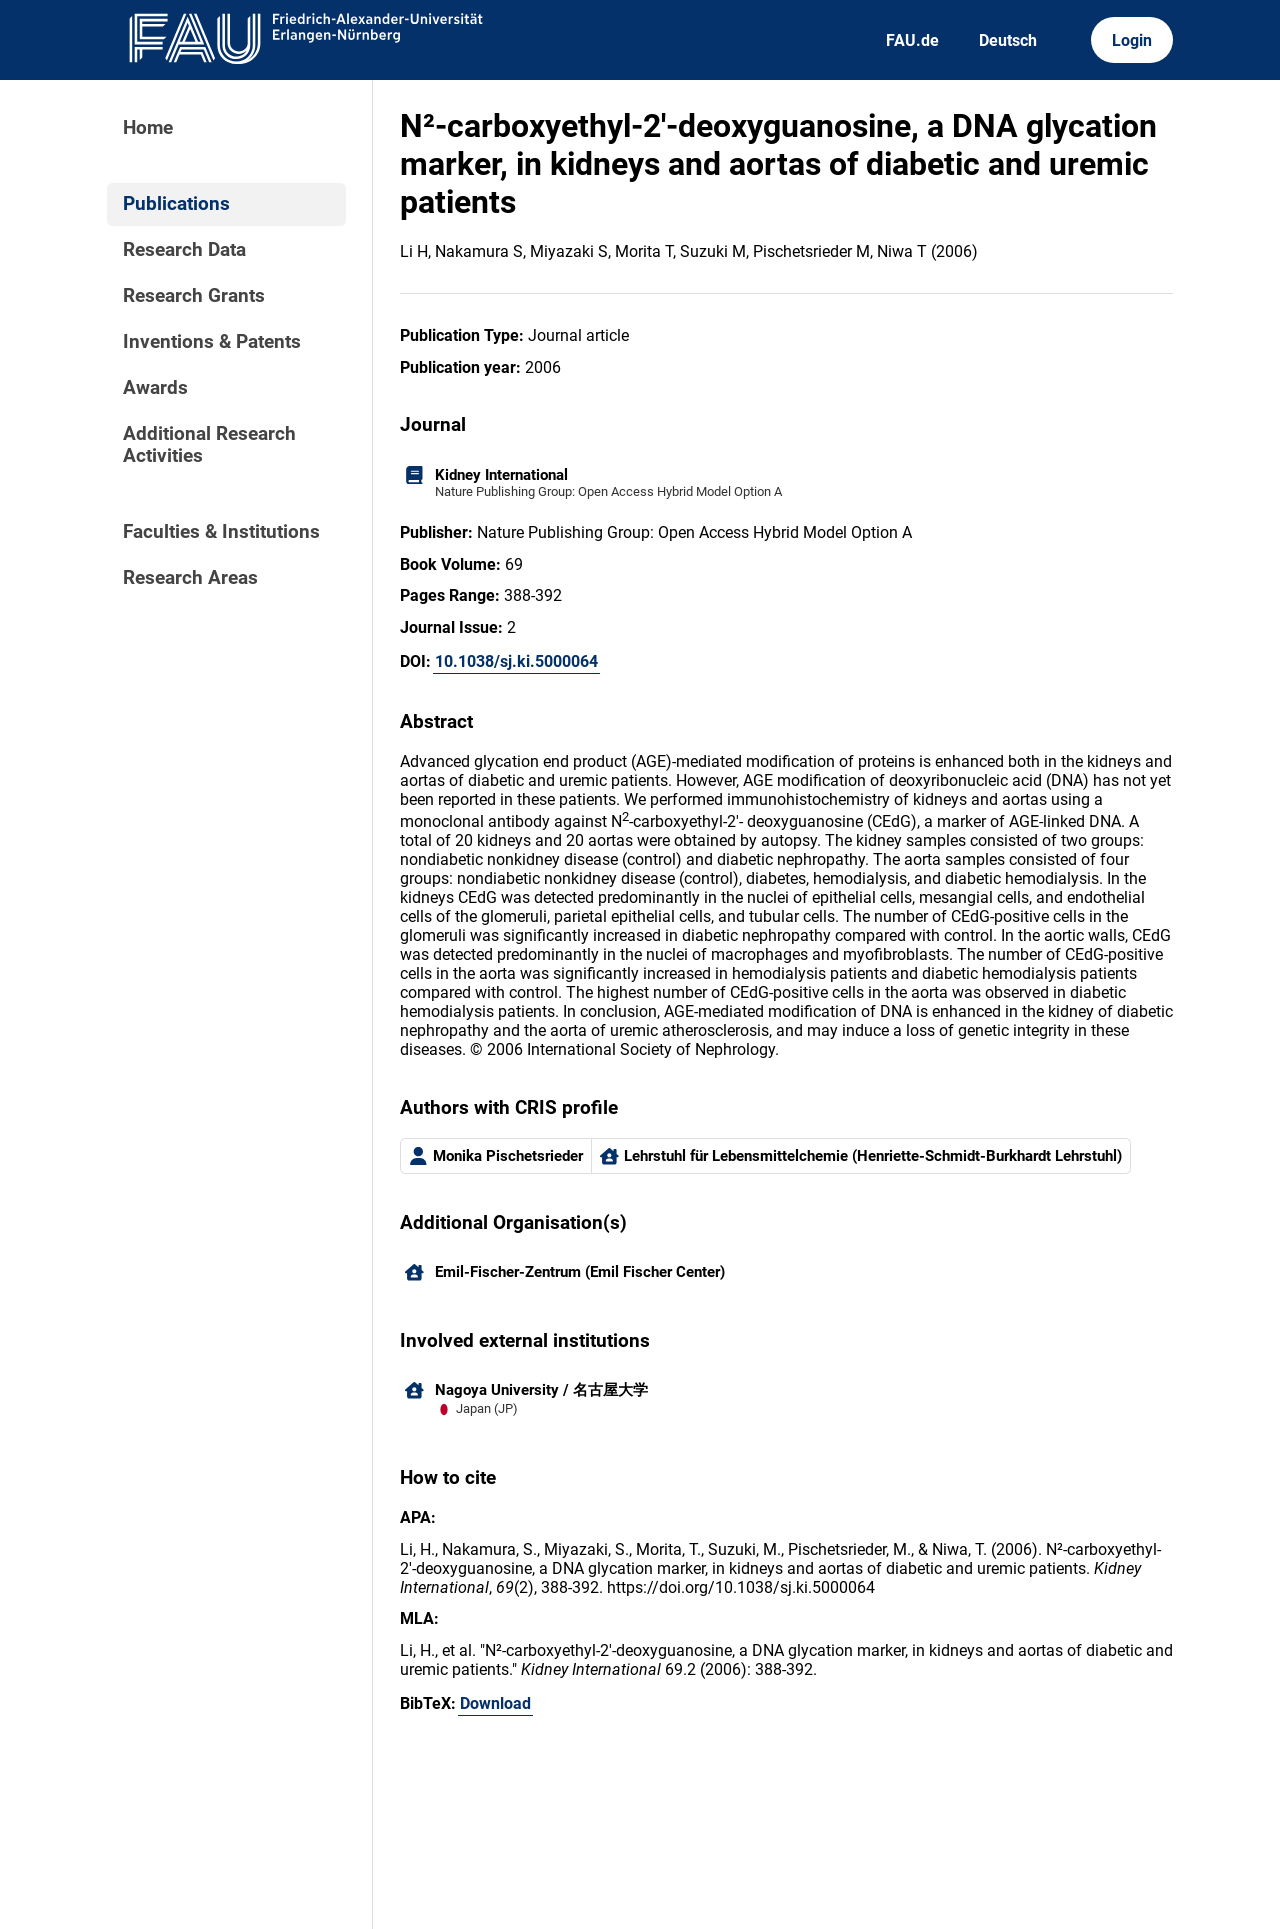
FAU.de (912, 40)
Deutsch (1008, 40)
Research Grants (194, 296)
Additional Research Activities (209, 445)
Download (495, 1703)
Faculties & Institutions (221, 532)
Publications (176, 204)
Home (148, 128)
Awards (155, 388)
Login (1132, 40)
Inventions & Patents (212, 342)
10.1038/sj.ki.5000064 (516, 661)
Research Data (184, 250)
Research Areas (190, 578)
